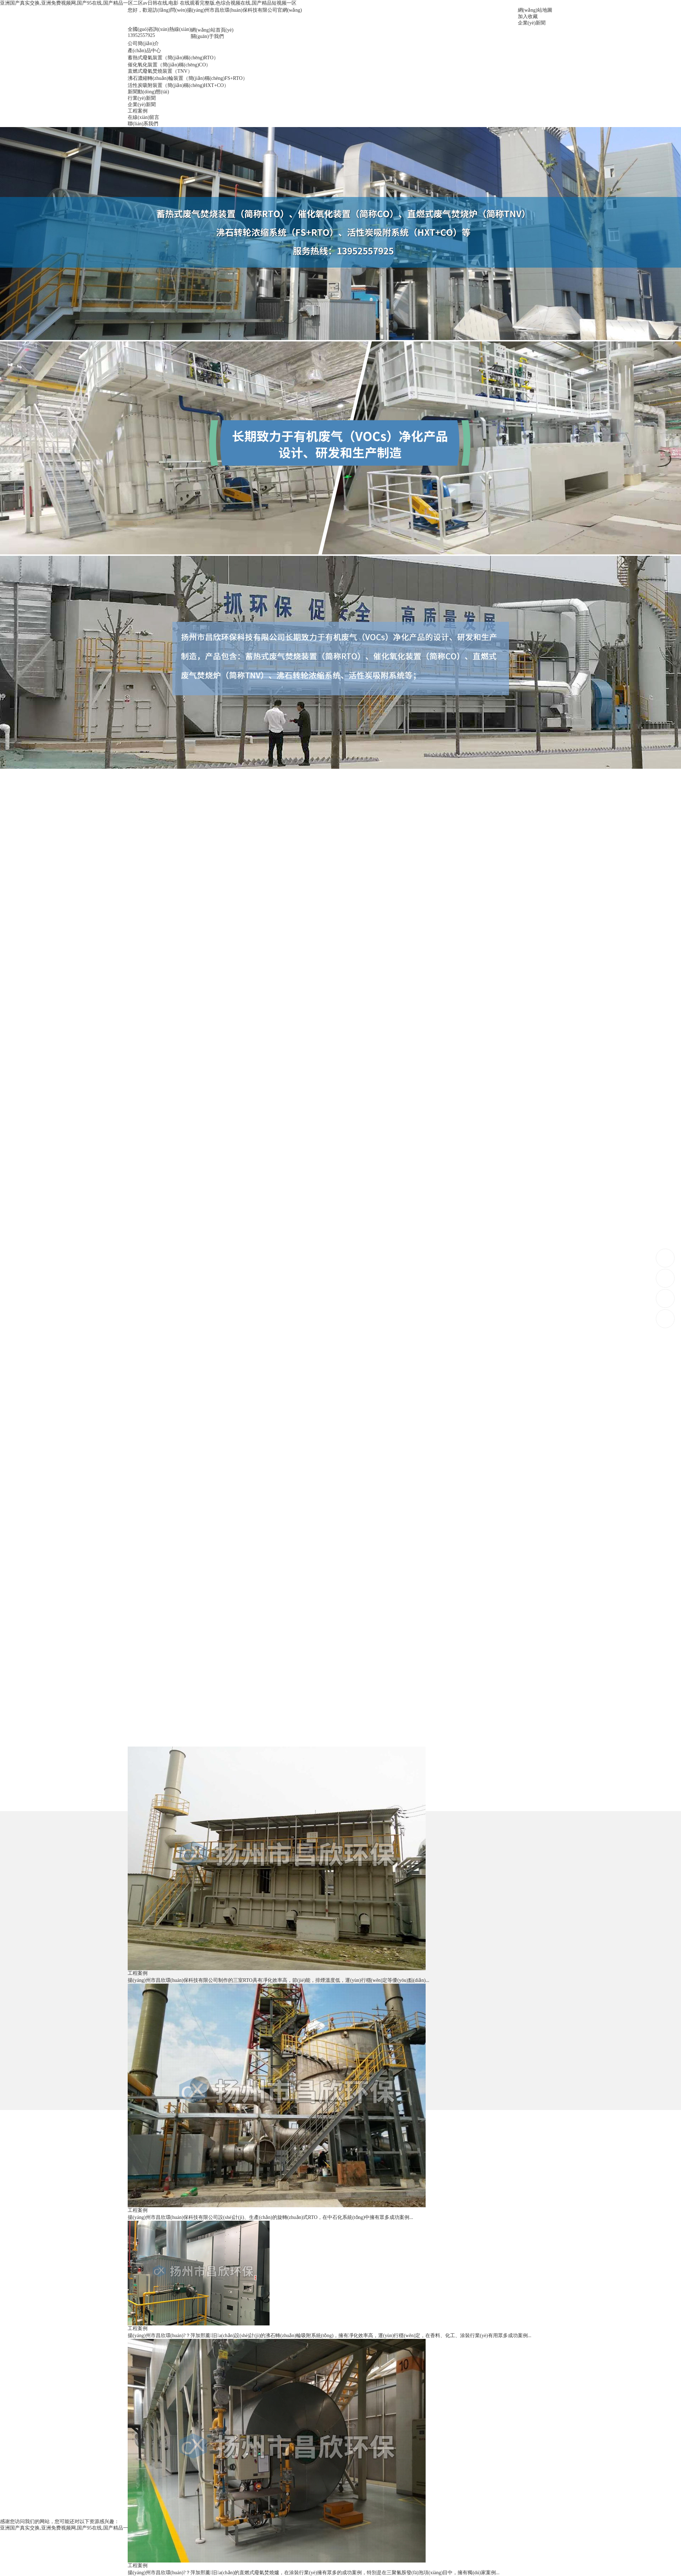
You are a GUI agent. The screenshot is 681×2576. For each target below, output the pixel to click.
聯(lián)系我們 (143, 123)
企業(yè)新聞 (532, 23)
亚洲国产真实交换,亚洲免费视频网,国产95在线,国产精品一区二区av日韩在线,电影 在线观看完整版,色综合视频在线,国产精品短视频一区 (148, 3)
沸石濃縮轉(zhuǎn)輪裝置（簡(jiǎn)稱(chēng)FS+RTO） (188, 78)
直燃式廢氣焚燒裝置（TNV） (160, 71)
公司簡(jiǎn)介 (143, 43)
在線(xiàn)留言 (143, 117)
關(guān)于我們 (207, 36)
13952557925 (665, 1258)
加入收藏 (528, 16)
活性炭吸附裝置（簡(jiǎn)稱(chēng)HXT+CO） (178, 85)
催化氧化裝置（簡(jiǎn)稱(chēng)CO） (169, 64)
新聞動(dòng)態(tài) (148, 91)
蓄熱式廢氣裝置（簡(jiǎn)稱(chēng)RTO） (173, 57)
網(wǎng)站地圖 (535, 10)
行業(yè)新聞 (142, 98)
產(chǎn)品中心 (144, 50)
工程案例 (138, 111)
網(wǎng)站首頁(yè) (212, 30)
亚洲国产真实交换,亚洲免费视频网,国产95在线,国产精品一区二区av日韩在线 (83, 2528)
